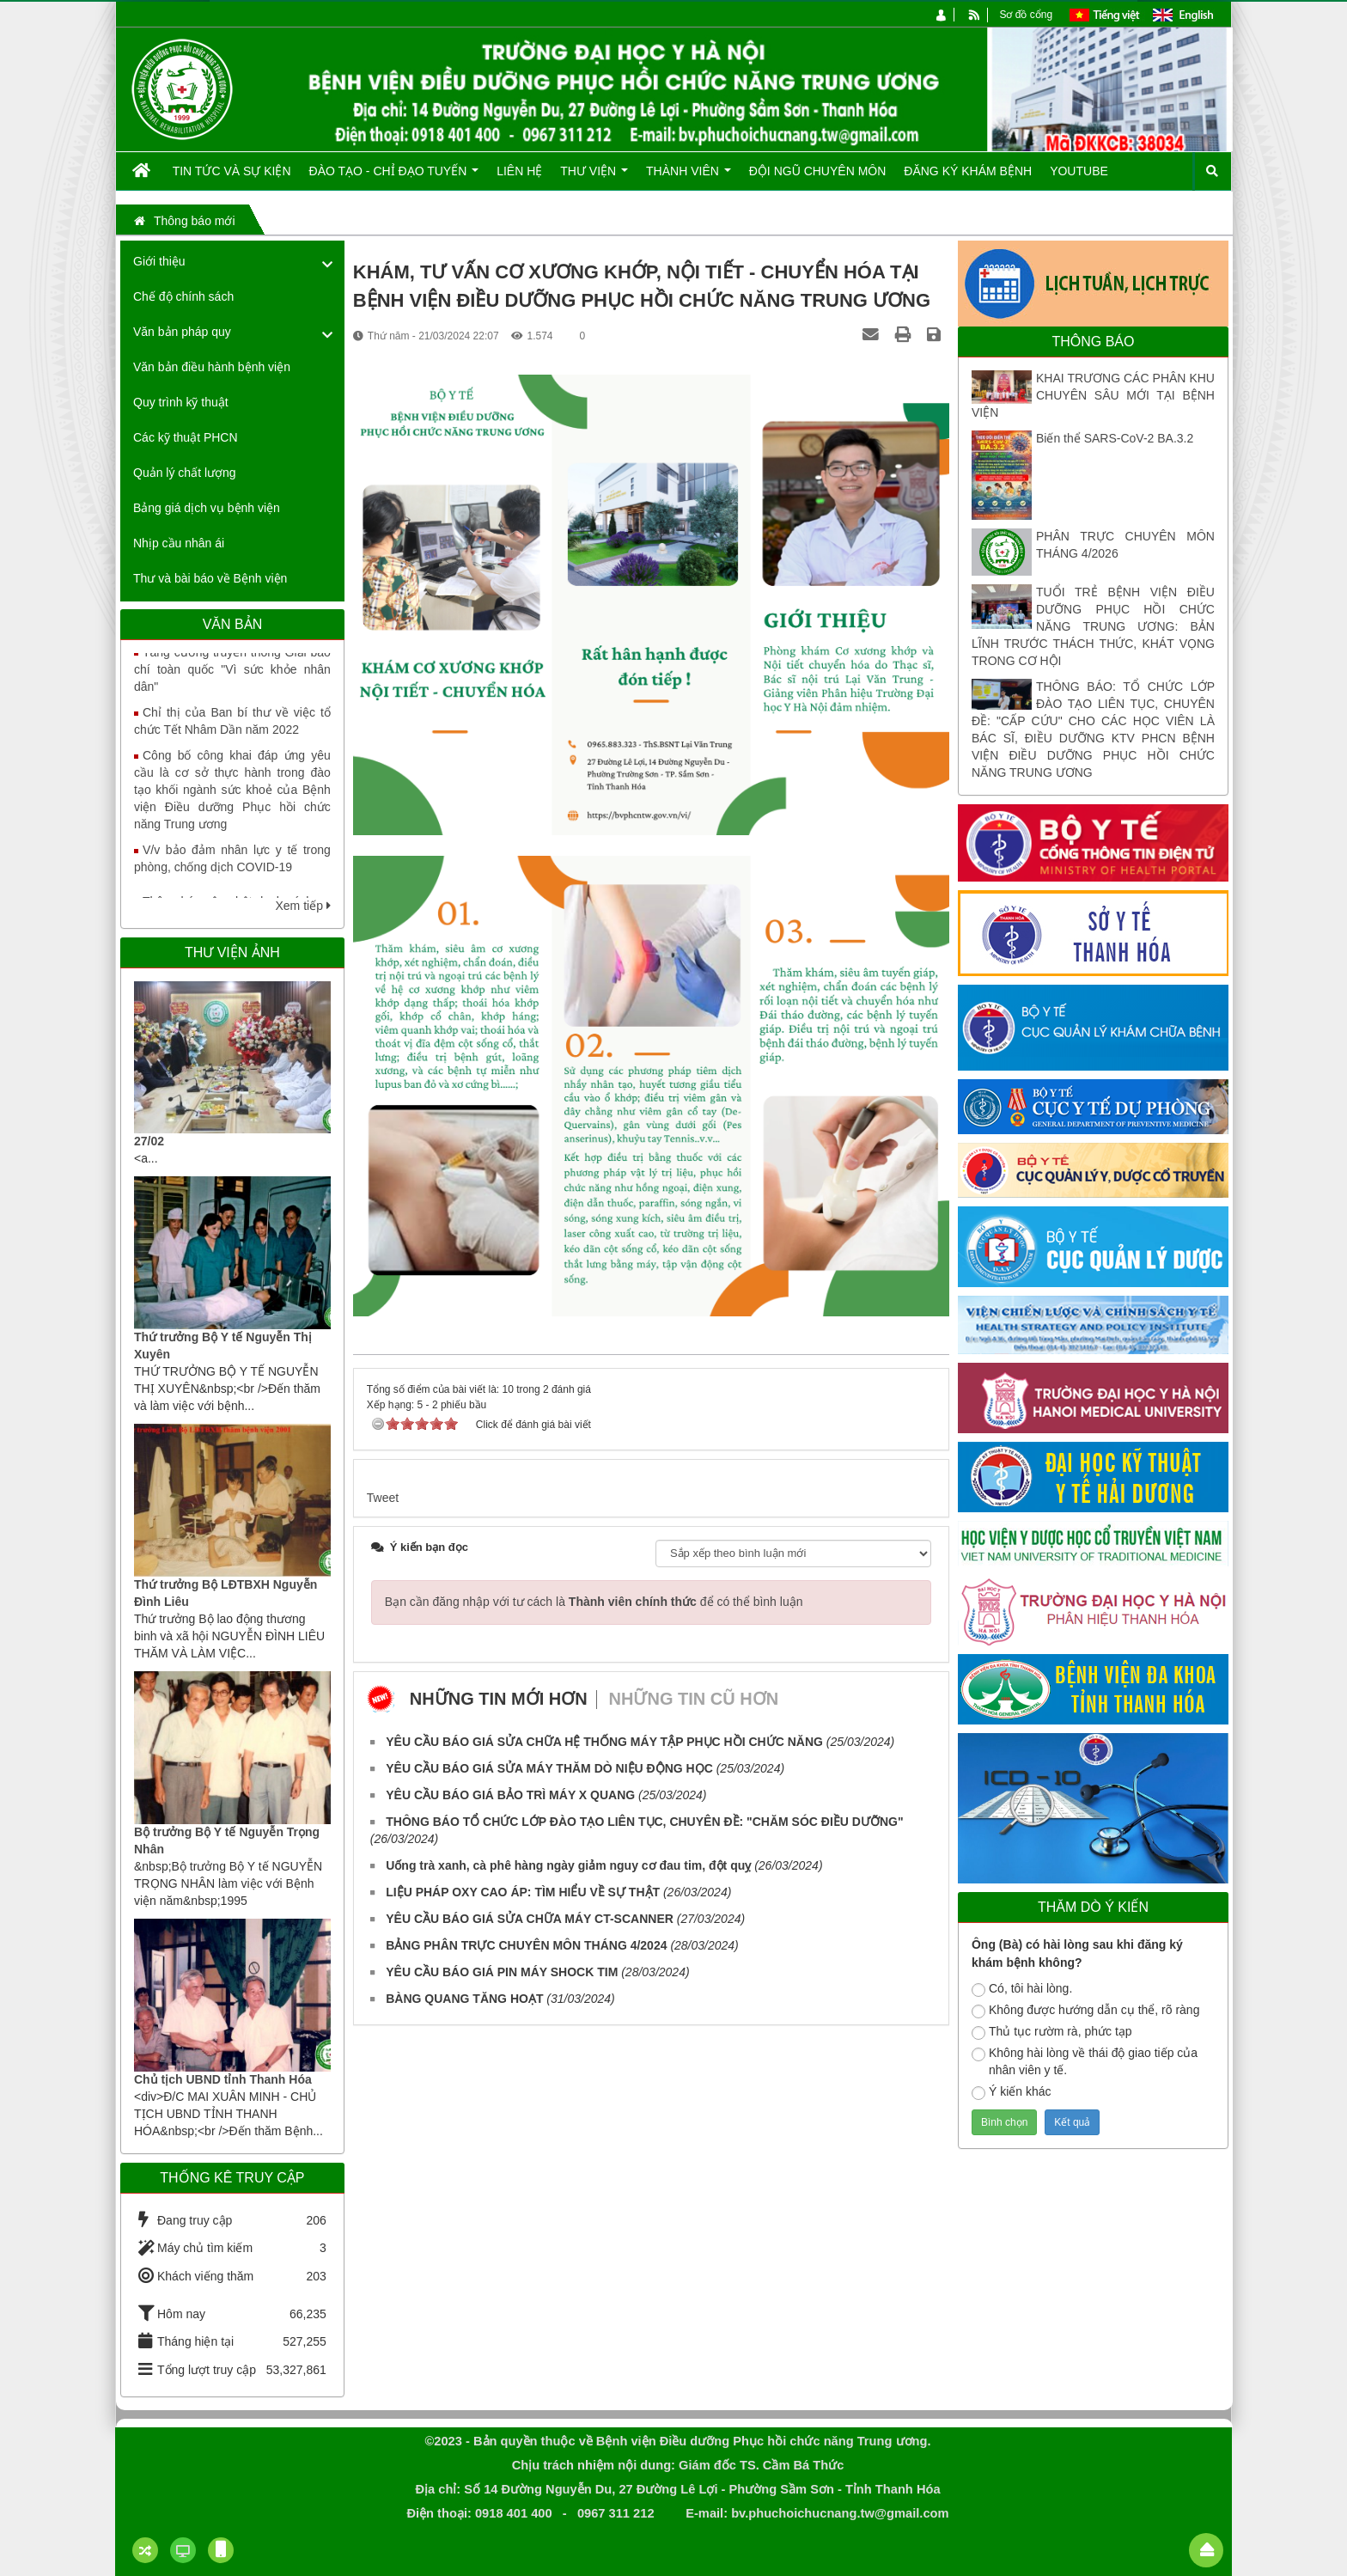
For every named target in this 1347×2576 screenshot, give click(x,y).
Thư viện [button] (594, 177)
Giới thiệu (159, 261)
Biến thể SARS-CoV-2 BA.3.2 (1114, 438)
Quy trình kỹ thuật (181, 402)
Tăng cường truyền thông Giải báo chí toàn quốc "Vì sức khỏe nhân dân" (232, 682)
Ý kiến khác (1011, 2092)
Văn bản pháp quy (182, 332)
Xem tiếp (302, 906)
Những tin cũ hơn (694, 1698)
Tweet (383, 1498)
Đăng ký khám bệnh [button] (968, 171)
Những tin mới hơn (499, 1698)
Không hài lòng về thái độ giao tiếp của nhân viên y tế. (1085, 2061)
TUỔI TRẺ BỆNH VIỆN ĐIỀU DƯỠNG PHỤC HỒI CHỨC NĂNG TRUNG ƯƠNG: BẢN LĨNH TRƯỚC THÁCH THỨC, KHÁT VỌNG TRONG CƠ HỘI (1093, 626)
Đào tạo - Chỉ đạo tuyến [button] (394, 177)
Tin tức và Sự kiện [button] (232, 171)
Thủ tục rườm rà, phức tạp (1052, 2032)
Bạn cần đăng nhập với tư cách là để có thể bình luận (594, 1601)
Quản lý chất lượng (184, 472)
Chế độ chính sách (183, 296)
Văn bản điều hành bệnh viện (211, 367)
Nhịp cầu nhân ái (178, 543)
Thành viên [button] (688, 177)
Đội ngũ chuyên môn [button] (818, 171)
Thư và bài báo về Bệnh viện (210, 578)
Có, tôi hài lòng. (1022, 1989)
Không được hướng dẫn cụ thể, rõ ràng (1085, 2010)
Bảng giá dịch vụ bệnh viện (206, 508)
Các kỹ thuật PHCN (185, 437)
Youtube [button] (1079, 171)
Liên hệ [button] (519, 171)
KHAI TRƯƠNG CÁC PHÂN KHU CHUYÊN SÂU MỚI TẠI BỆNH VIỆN (1093, 395)
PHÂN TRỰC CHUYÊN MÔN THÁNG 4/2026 (1125, 544)
